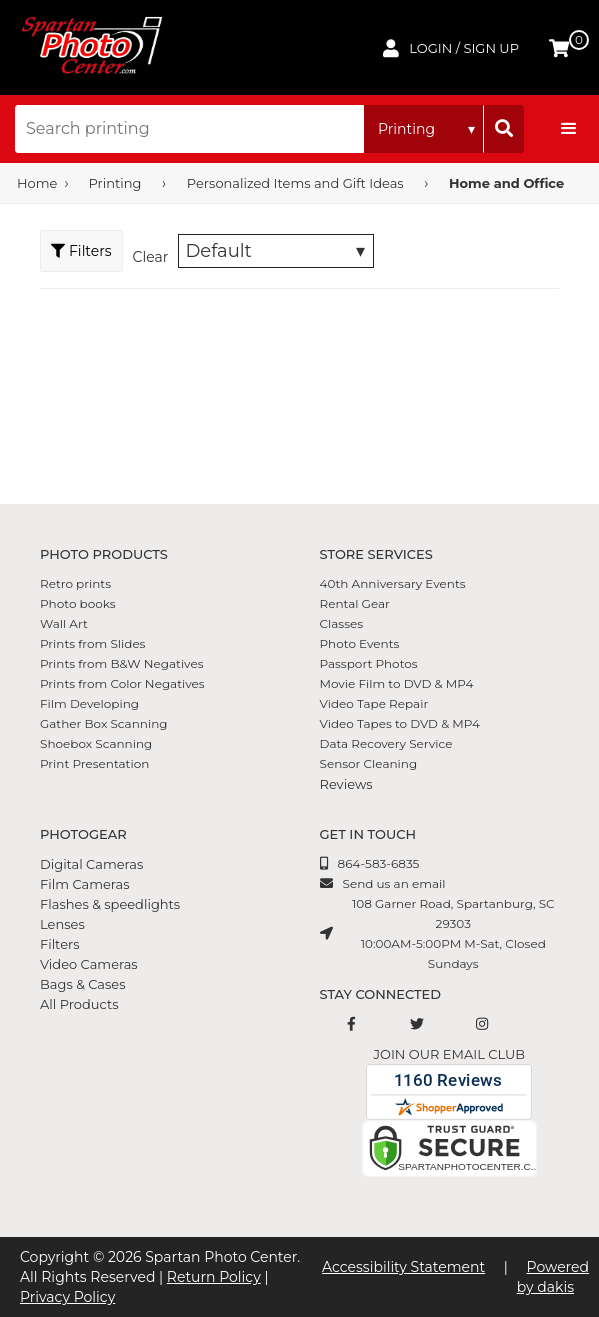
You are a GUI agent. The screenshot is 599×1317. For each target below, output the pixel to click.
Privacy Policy (67, 1297)
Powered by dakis (553, 1277)
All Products (79, 1004)
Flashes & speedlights (110, 904)
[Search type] (424, 129)
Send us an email (394, 883)
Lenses (62, 924)
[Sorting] (276, 251)
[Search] (504, 129)
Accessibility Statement (403, 1267)
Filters (60, 944)
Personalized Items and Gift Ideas (295, 183)
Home (37, 183)
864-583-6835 (379, 863)
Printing (115, 183)
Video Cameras (89, 964)
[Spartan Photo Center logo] (90, 47)
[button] (569, 129)
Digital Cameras (91, 864)
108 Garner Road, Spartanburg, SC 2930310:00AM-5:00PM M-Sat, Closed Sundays (453, 933)
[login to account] (451, 48)
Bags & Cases (83, 984)
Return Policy (214, 1277)
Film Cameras (85, 884)
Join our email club (449, 1054)
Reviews (346, 784)
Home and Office (506, 183)
